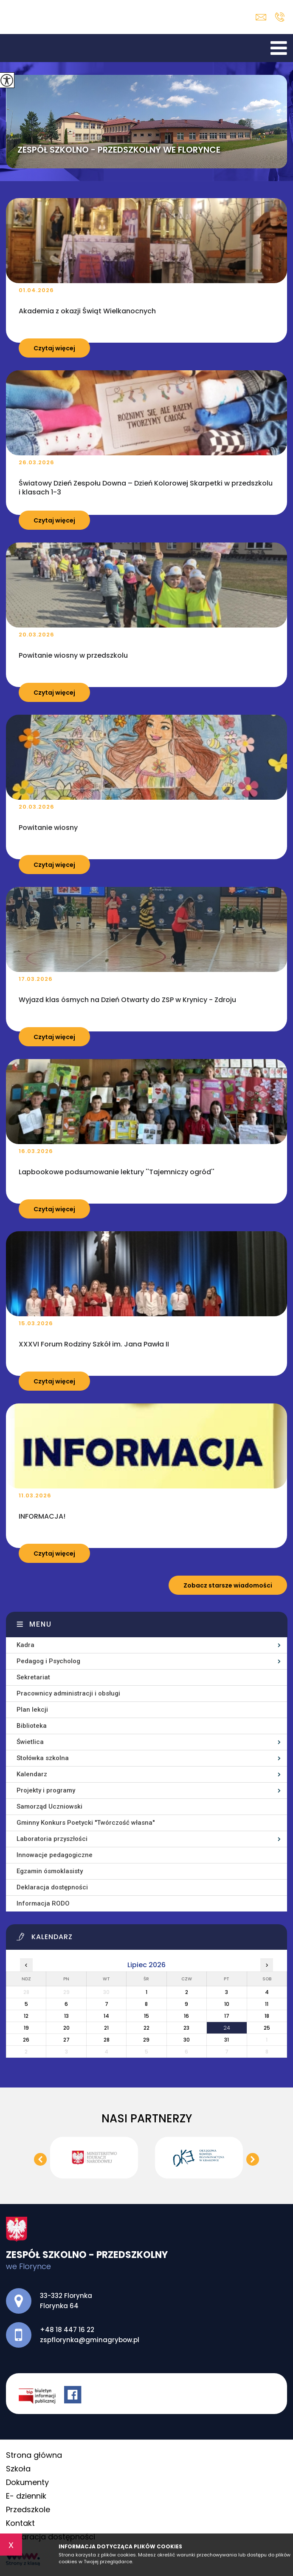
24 (226, 2027)
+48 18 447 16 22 (280, 17)
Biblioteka (32, 1726)
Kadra (25, 1645)
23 (186, 2027)
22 (146, 2027)
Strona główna (34, 2455)
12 (26, 2015)
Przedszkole (28, 2509)
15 (146, 2015)
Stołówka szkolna (43, 1758)
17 (226, 2015)
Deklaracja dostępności (52, 1887)
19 (26, 2027)
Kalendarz (32, 1774)
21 (106, 2027)
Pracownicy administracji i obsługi (68, 1693)
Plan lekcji (32, 1709)
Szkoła (18, 2468)
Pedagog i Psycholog (48, 1661)
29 (146, 2039)
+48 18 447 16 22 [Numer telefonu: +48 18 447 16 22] (67, 2329)
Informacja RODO (43, 1903)
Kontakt (20, 2523)
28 (107, 2039)
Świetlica (30, 1742)
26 (26, 2039)
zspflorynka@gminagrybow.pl (261, 17)
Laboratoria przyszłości (52, 1839)
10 (226, 2004)
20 (66, 2027)
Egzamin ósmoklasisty (50, 1871)
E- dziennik (26, 2496)
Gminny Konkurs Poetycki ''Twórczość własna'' (86, 1822)
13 (66, 2015)
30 (186, 2039)
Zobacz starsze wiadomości (227, 1585)
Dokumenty (27, 2482)
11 (266, 2004)
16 (186, 2015)
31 (226, 2039)
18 (267, 2015)
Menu (40, 1624)
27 (66, 2039)
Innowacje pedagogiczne (55, 1855)
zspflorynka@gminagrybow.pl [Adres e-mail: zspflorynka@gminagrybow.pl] (89, 2339)
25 (267, 2027)
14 (106, 2015)
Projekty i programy (46, 1790)
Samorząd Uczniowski (49, 1806)
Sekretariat (33, 1677)
